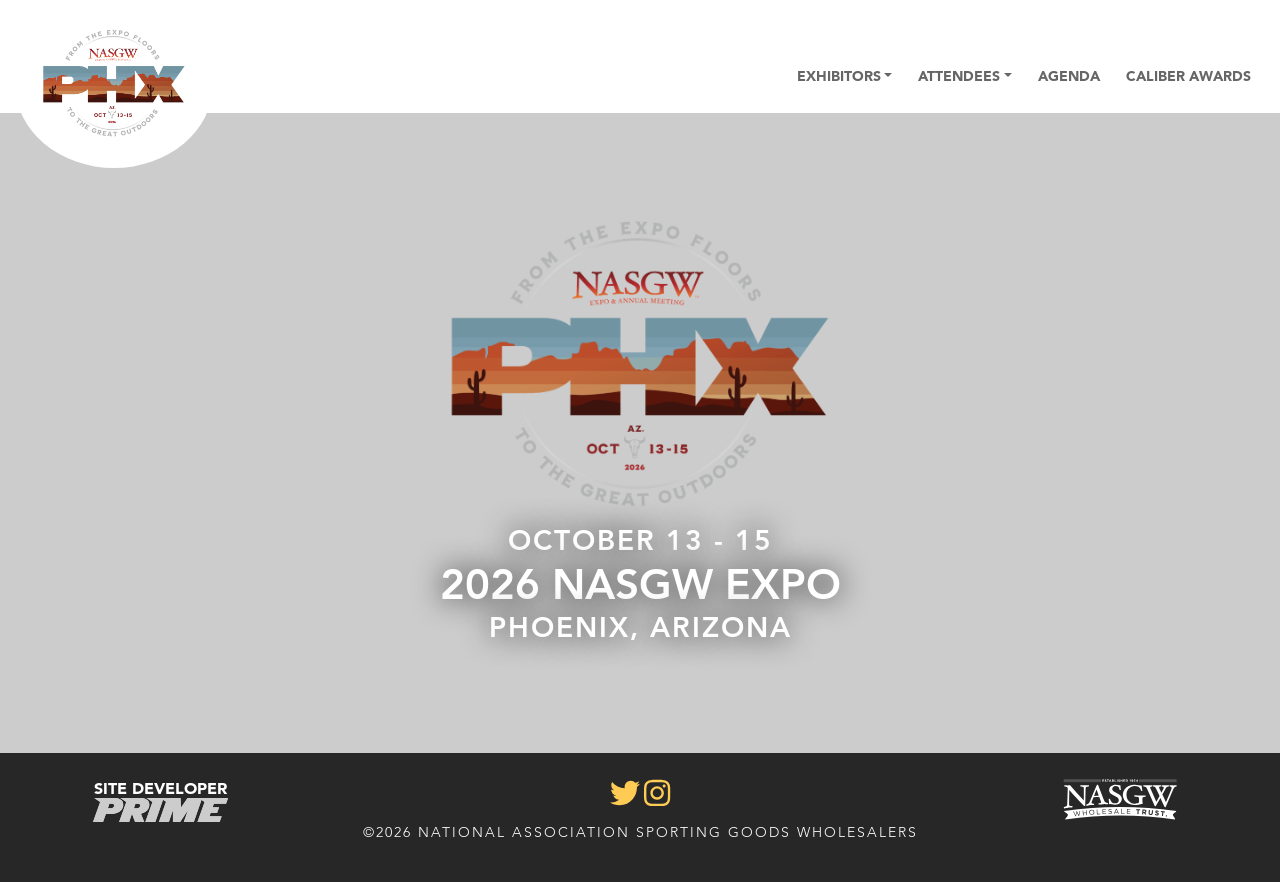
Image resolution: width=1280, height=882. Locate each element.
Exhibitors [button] (839, 76)
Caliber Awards (1188, 76)
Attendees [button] (959, 76)
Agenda (1069, 76)
